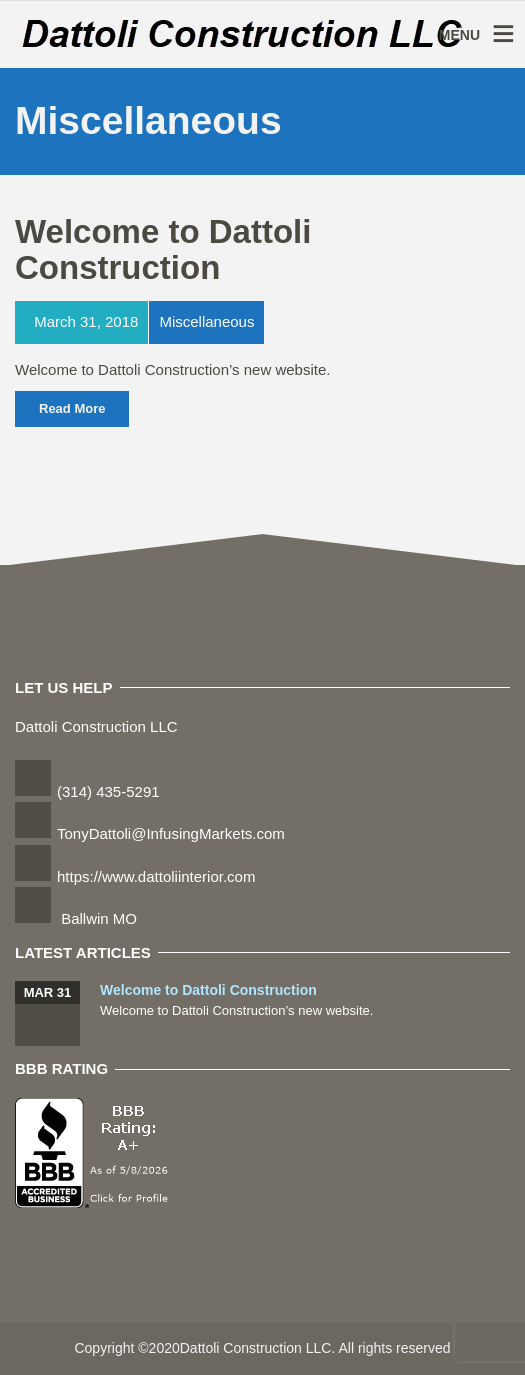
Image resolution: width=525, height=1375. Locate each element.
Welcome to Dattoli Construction (163, 249)
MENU (459, 35)
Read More (72, 408)
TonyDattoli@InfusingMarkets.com (171, 833)
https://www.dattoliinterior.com (156, 876)
